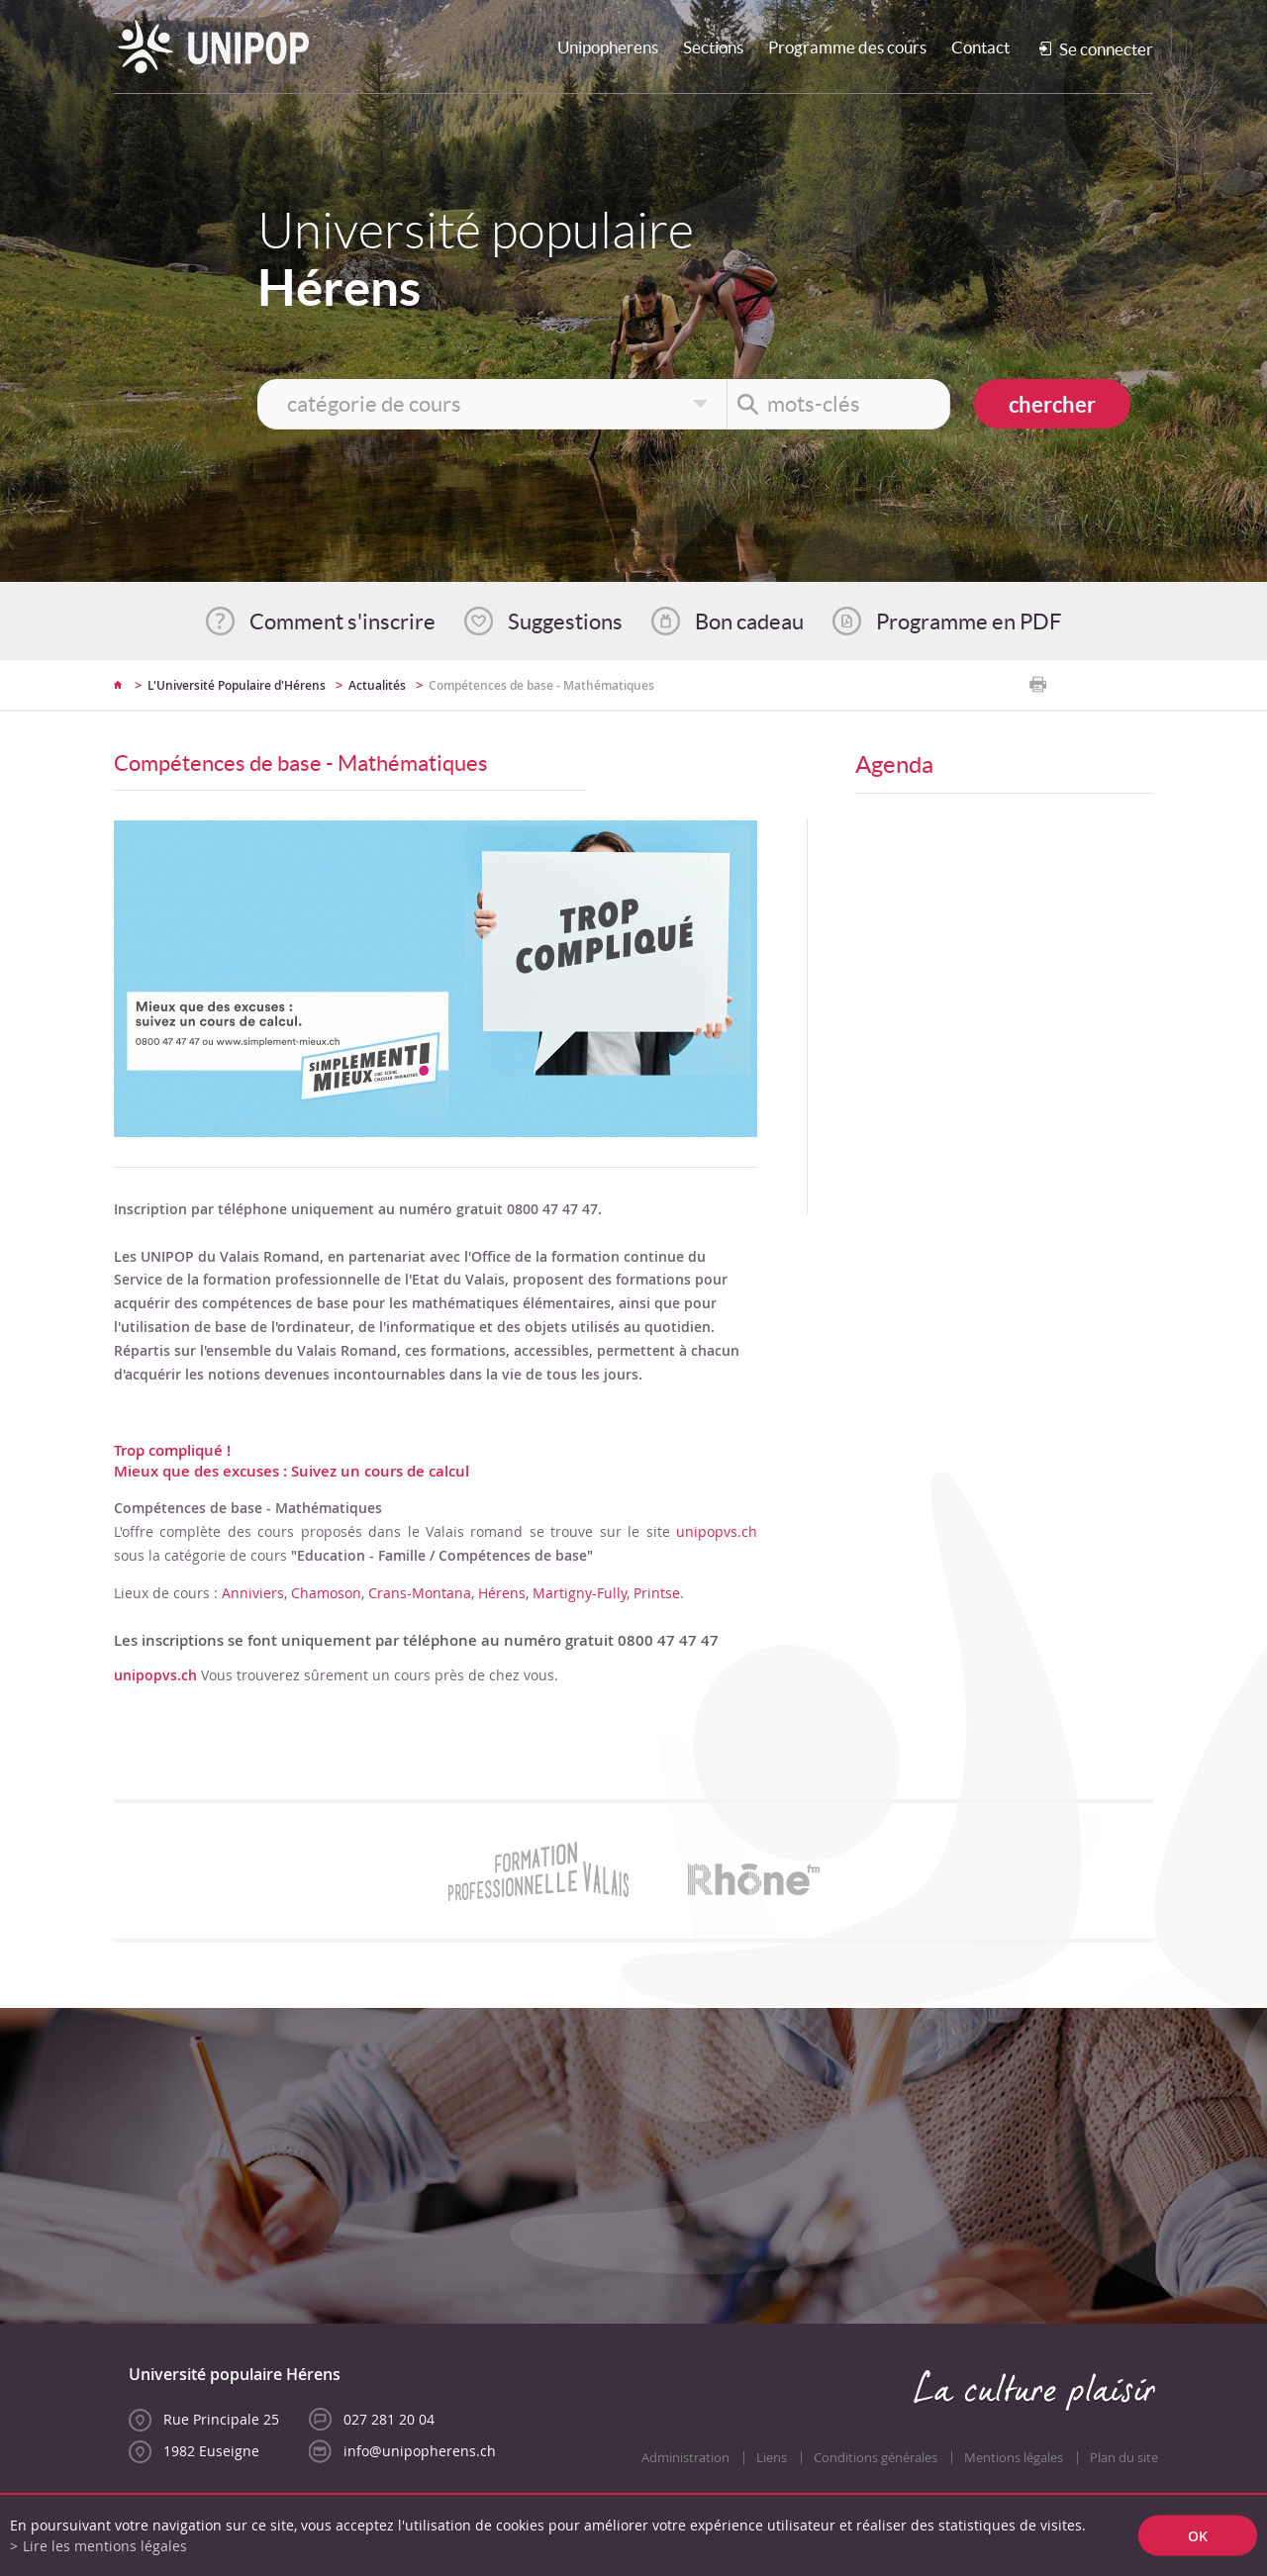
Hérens (502, 1592)
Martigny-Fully (580, 1592)
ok (1198, 2536)
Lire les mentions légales (105, 2545)
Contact (980, 47)
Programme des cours (847, 47)
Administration (685, 2457)
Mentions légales (1013, 2457)
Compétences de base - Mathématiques (541, 685)
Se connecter (1106, 49)
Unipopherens (607, 47)
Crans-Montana (419, 1592)
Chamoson (326, 1592)
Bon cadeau (749, 621)
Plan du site (1124, 2457)
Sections (713, 47)
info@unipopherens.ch (419, 2450)
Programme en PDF (968, 621)
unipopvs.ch (716, 1531)
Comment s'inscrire (342, 621)
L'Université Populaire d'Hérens (236, 685)
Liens (771, 2457)
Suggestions (565, 621)
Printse (657, 1592)
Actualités (377, 685)
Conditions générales (875, 2457)
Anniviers (253, 1592)
